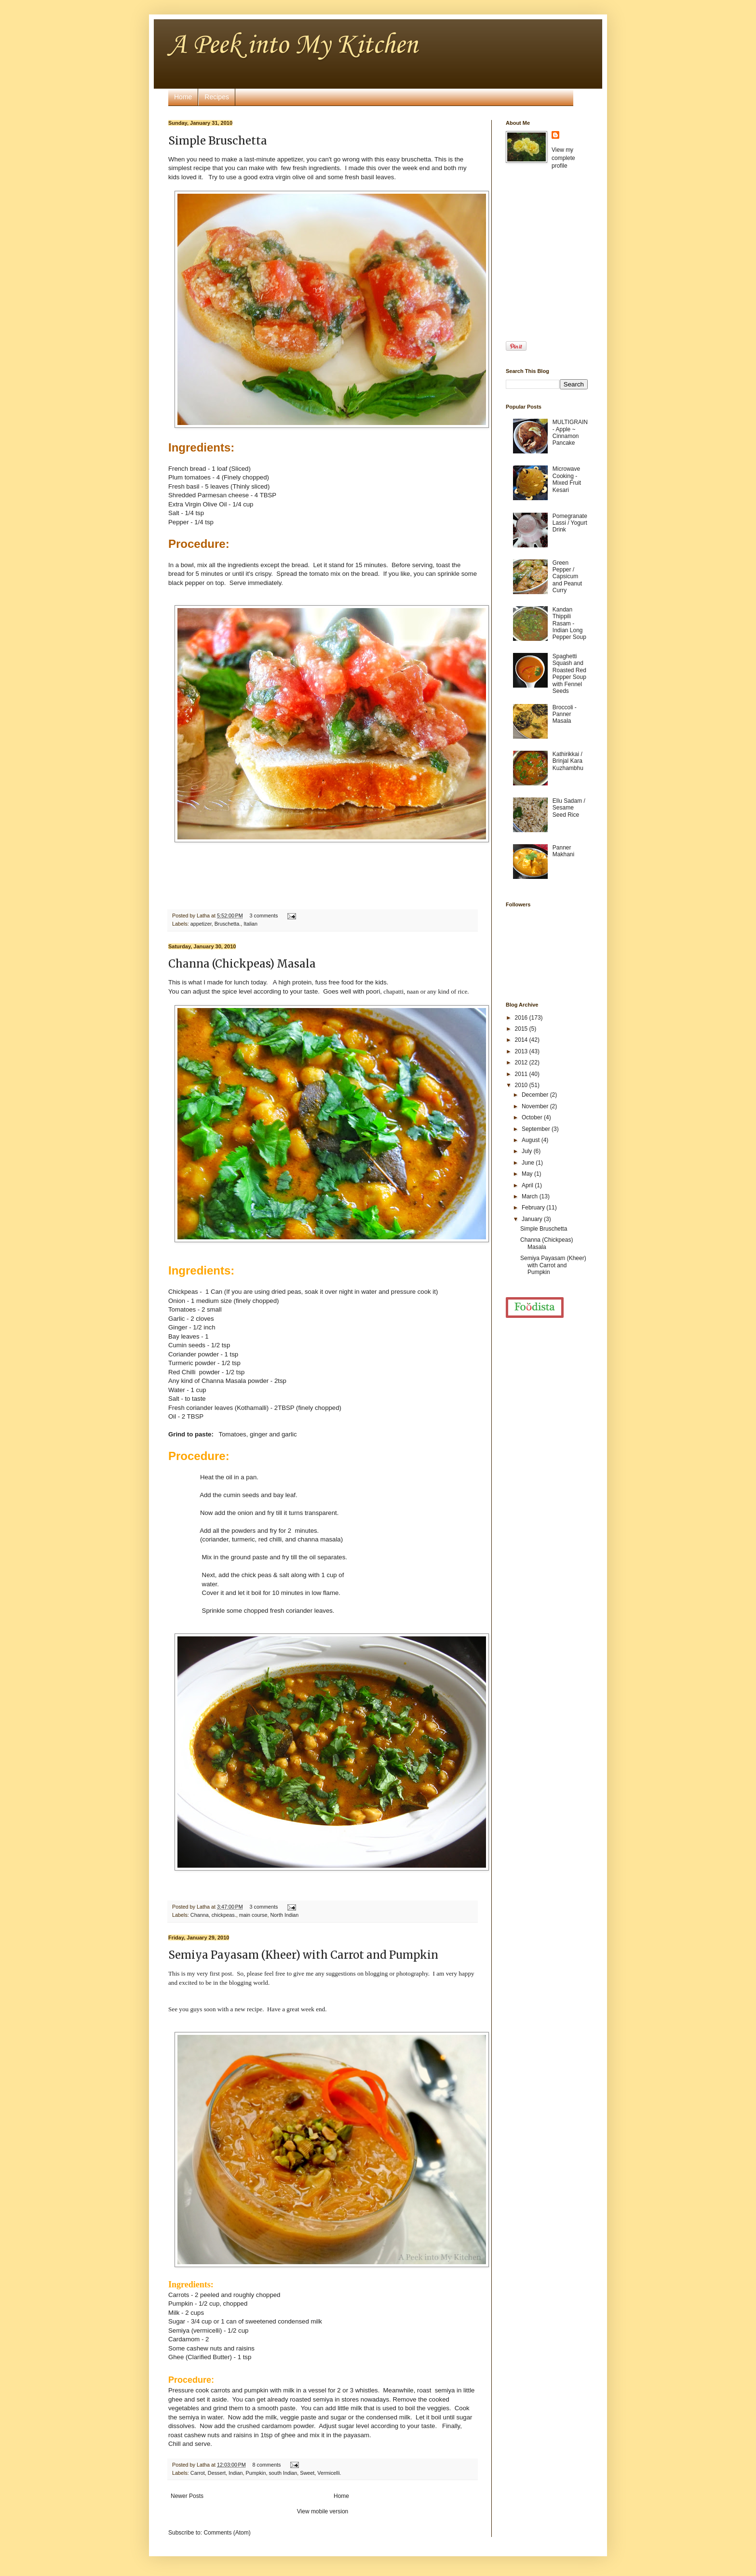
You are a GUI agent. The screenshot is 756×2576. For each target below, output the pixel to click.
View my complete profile (563, 158)
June (529, 1162)
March (531, 1196)
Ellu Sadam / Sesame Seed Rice (569, 807)
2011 (522, 1074)
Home (183, 97)
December (536, 1094)
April (528, 1185)
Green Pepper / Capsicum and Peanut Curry (567, 576)
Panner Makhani (563, 851)
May (528, 1173)
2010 (522, 1085)
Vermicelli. (329, 2473)
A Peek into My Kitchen (293, 45)
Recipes (216, 97)
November (536, 1106)
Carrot (197, 2473)
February (534, 1207)
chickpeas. (224, 1915)
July (528, 1151)
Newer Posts (187, 2496)
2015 (522, 1028)
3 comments (264, 915)
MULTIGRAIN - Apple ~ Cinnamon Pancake (570, 432)
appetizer (201, 924)
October (533, 1117)
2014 (522, 1039)
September (537, 1129)
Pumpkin (255, 2473)
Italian (250, 924)
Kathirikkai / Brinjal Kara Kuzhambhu (568, 761)
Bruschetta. (228, 924)
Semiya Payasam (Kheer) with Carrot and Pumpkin (303, 1955)
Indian (236, 2473)
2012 (522, 1062)
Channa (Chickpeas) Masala (242, 963)
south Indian (283, 2473)
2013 (522, 1051)
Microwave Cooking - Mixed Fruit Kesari (567, 479)
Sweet (307, 2473)
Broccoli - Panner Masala (565, 714)
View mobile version (323, 2511)
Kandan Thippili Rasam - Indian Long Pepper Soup (569, 623)
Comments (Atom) (226, 2532)
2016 (522, 1017)
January (533, 1219)
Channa (199, 1915)
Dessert (217, 2473)
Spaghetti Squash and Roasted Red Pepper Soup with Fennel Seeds (569, 673)
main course (253, 1915)
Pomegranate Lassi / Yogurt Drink (570, 523)
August (531, 1140)
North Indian (284, 1915)
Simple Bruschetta (217, 140)
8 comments (267, 2465)
